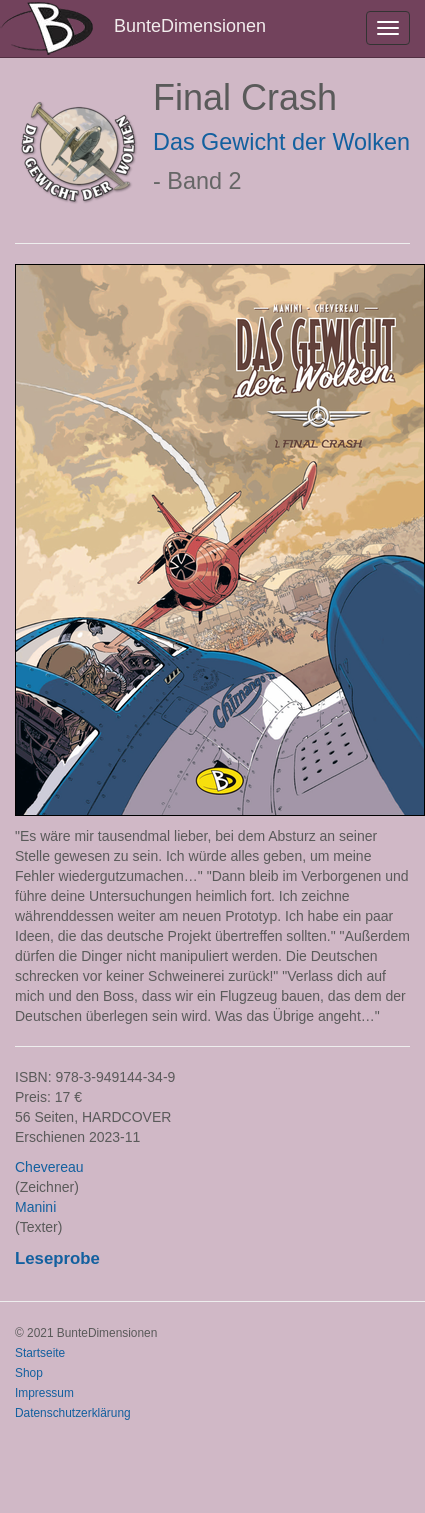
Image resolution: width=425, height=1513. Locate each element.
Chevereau (49, 1167)
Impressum (44, 1393)
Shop (29, 1373)
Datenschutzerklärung (73, 1413)
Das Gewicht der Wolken (281, 142)
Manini (35, 1207)
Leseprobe (57, 1258)
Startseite (40, 1353)
